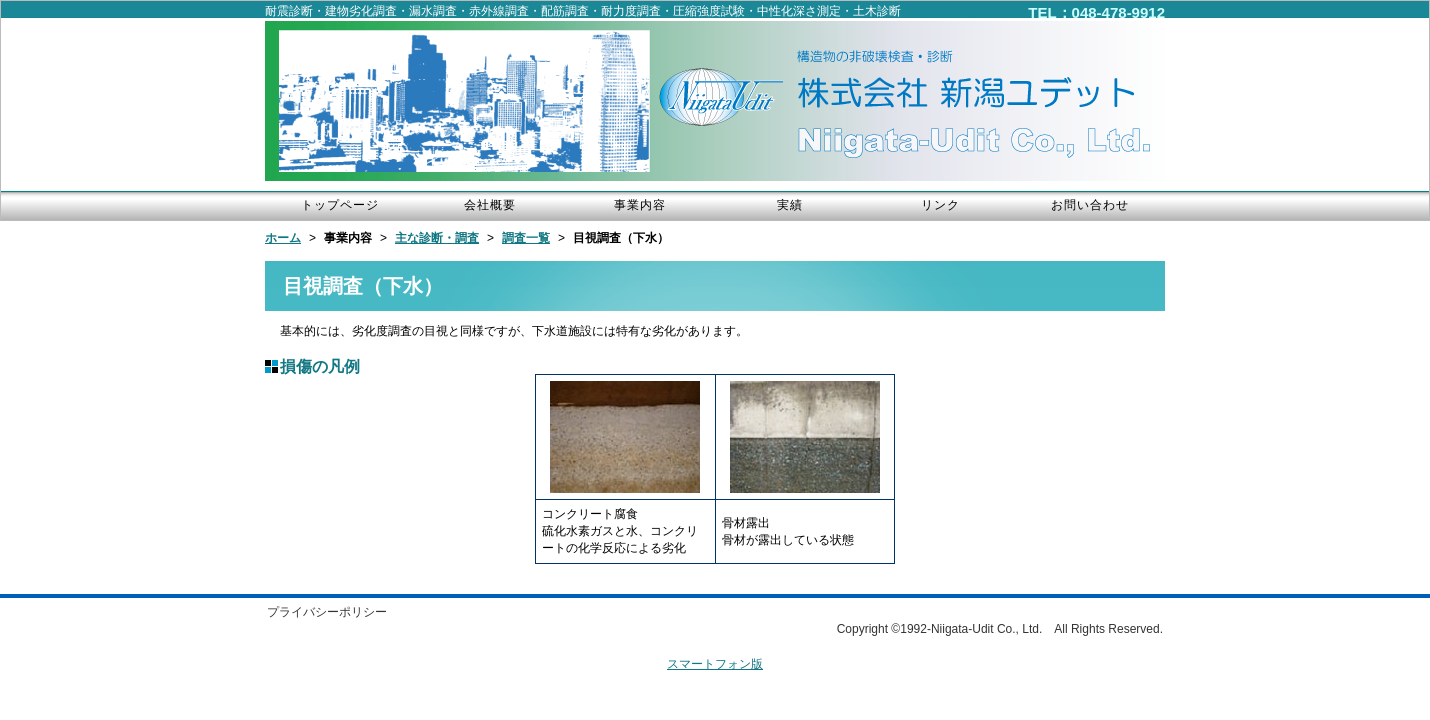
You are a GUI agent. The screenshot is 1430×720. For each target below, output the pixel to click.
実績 (790, 205)
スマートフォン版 (715, 664)
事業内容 (640, 205)
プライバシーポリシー (327, 612)
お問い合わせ (1090, 205)
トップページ (340, 205)
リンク (940, 205)
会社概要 (490, 205)
